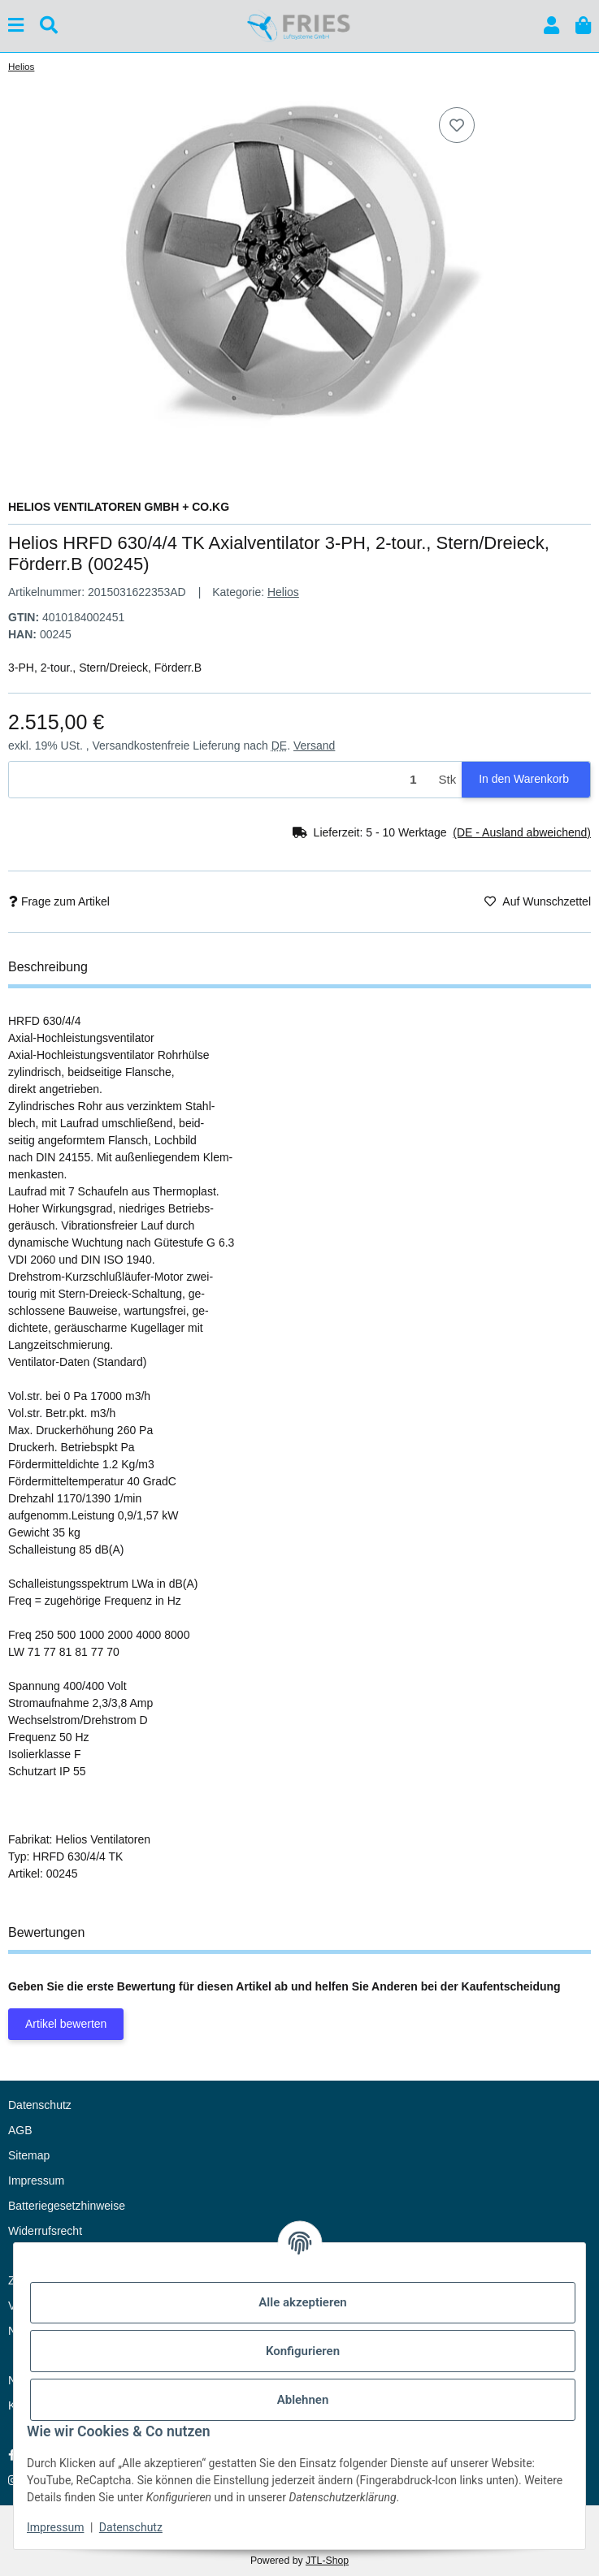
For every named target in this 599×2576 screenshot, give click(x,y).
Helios (283, 592)
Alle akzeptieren (302, 2302)
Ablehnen (303, 2399)
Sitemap (29, 2155)
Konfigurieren (303, 2351)
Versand (314, 745)
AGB (20, 2130)
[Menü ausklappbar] (16, 25)
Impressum (55, 2527)
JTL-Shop (327, 2560)
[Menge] (221, 780)
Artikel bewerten (65, 2023)
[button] (551, 25)
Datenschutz (131, 2527)
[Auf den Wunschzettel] (457, 125)
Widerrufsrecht (45, 2230)
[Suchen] (49, 25)
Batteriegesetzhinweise (66, 2205)
